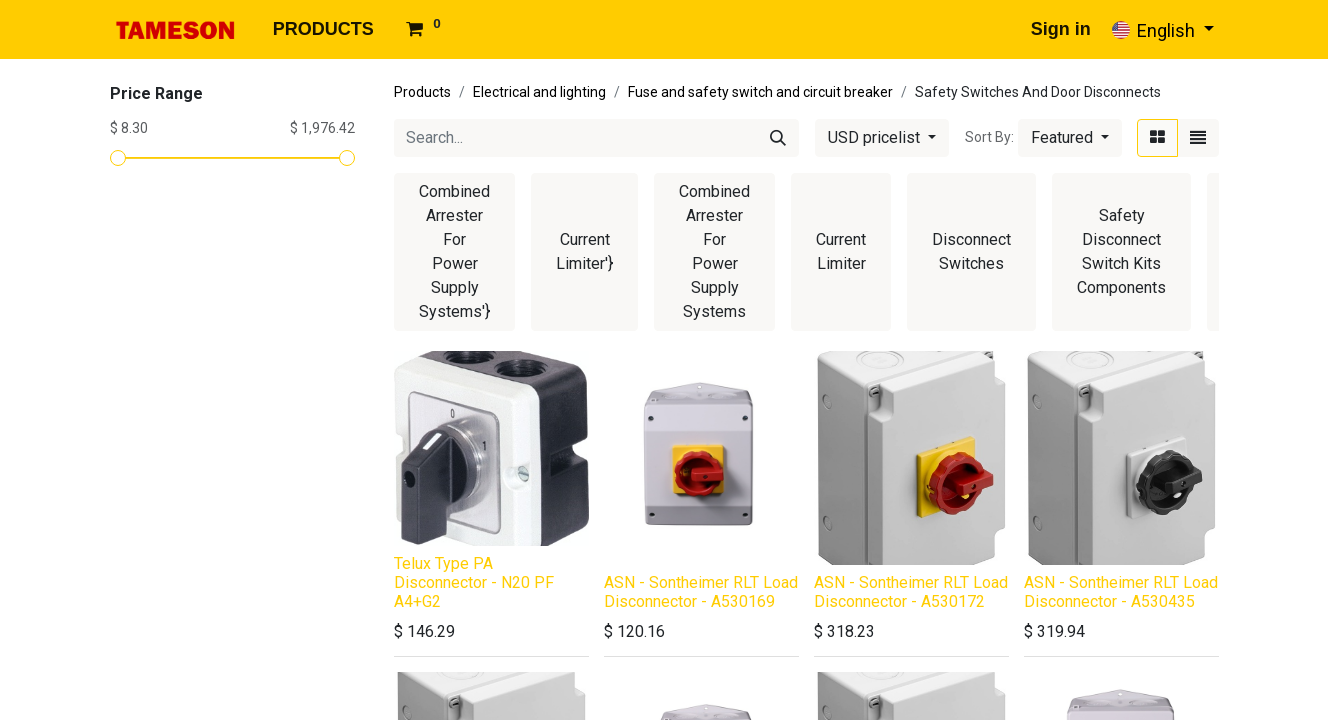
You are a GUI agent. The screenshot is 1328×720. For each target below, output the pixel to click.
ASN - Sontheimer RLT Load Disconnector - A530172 (911, 592)
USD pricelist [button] (876, 137)
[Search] (778, 138)
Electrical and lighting (539, 92)
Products (422, 92)
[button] (1070, 138)
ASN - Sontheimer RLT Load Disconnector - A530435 (1121, 592)
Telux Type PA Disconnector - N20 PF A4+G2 (474, 582)
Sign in (1061, 29)
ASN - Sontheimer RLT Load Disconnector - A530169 (701, 592)
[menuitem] (323, 29)
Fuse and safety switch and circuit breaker (760, 92)
